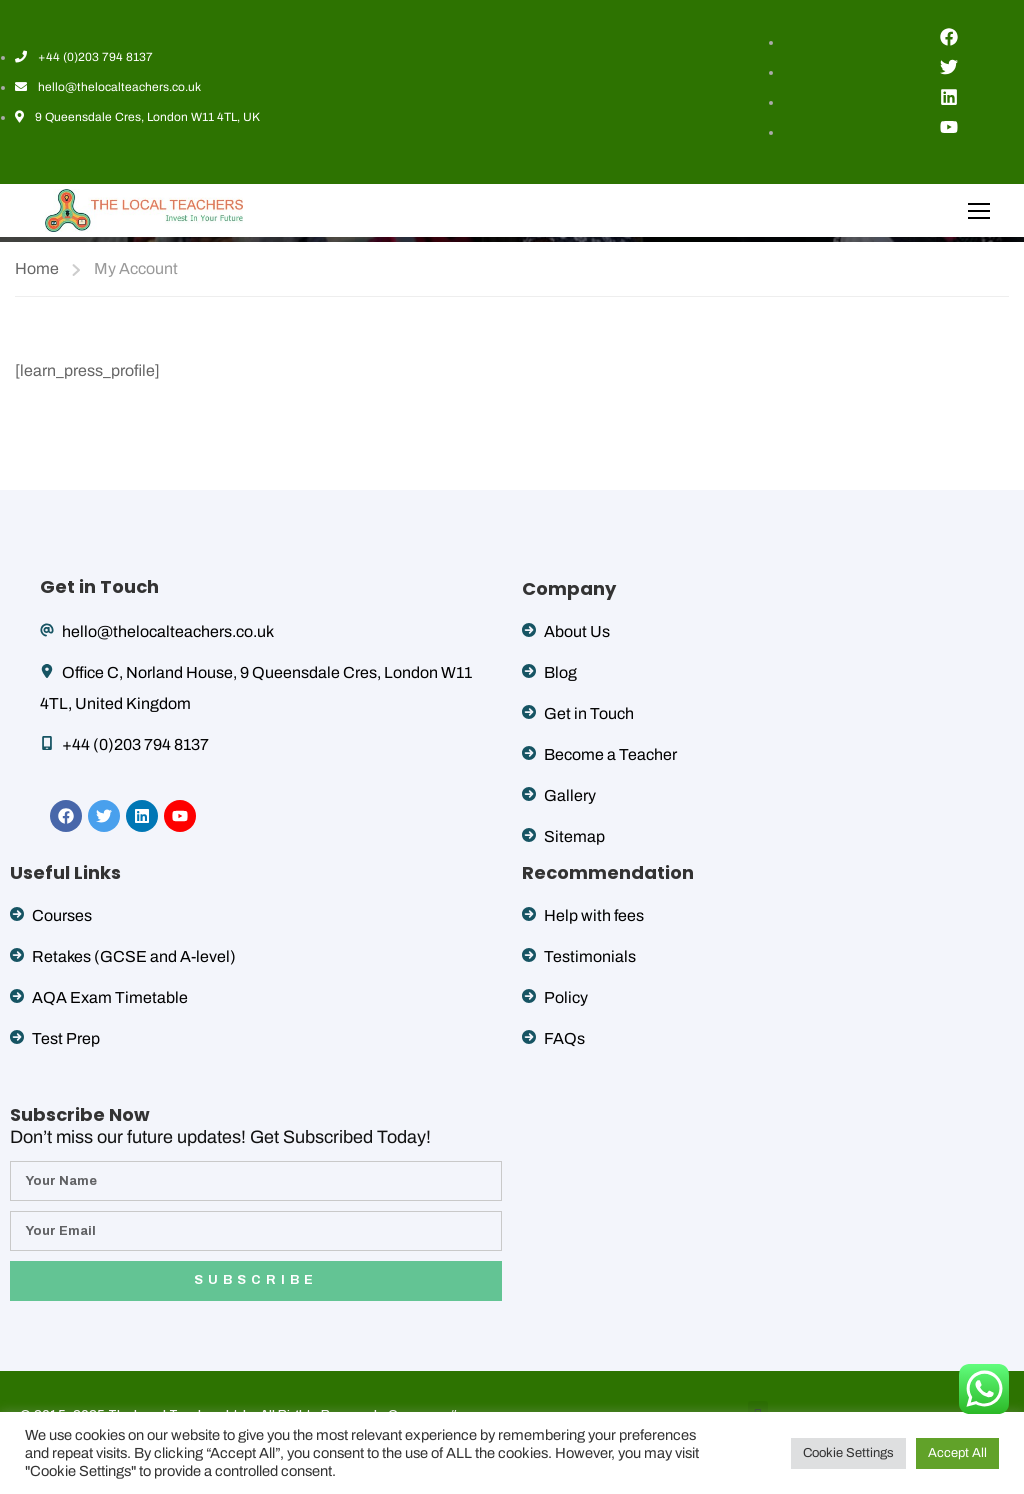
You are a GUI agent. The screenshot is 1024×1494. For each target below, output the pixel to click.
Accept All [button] (957, 1453)
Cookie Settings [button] (848, 1453)
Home (37, 268)
